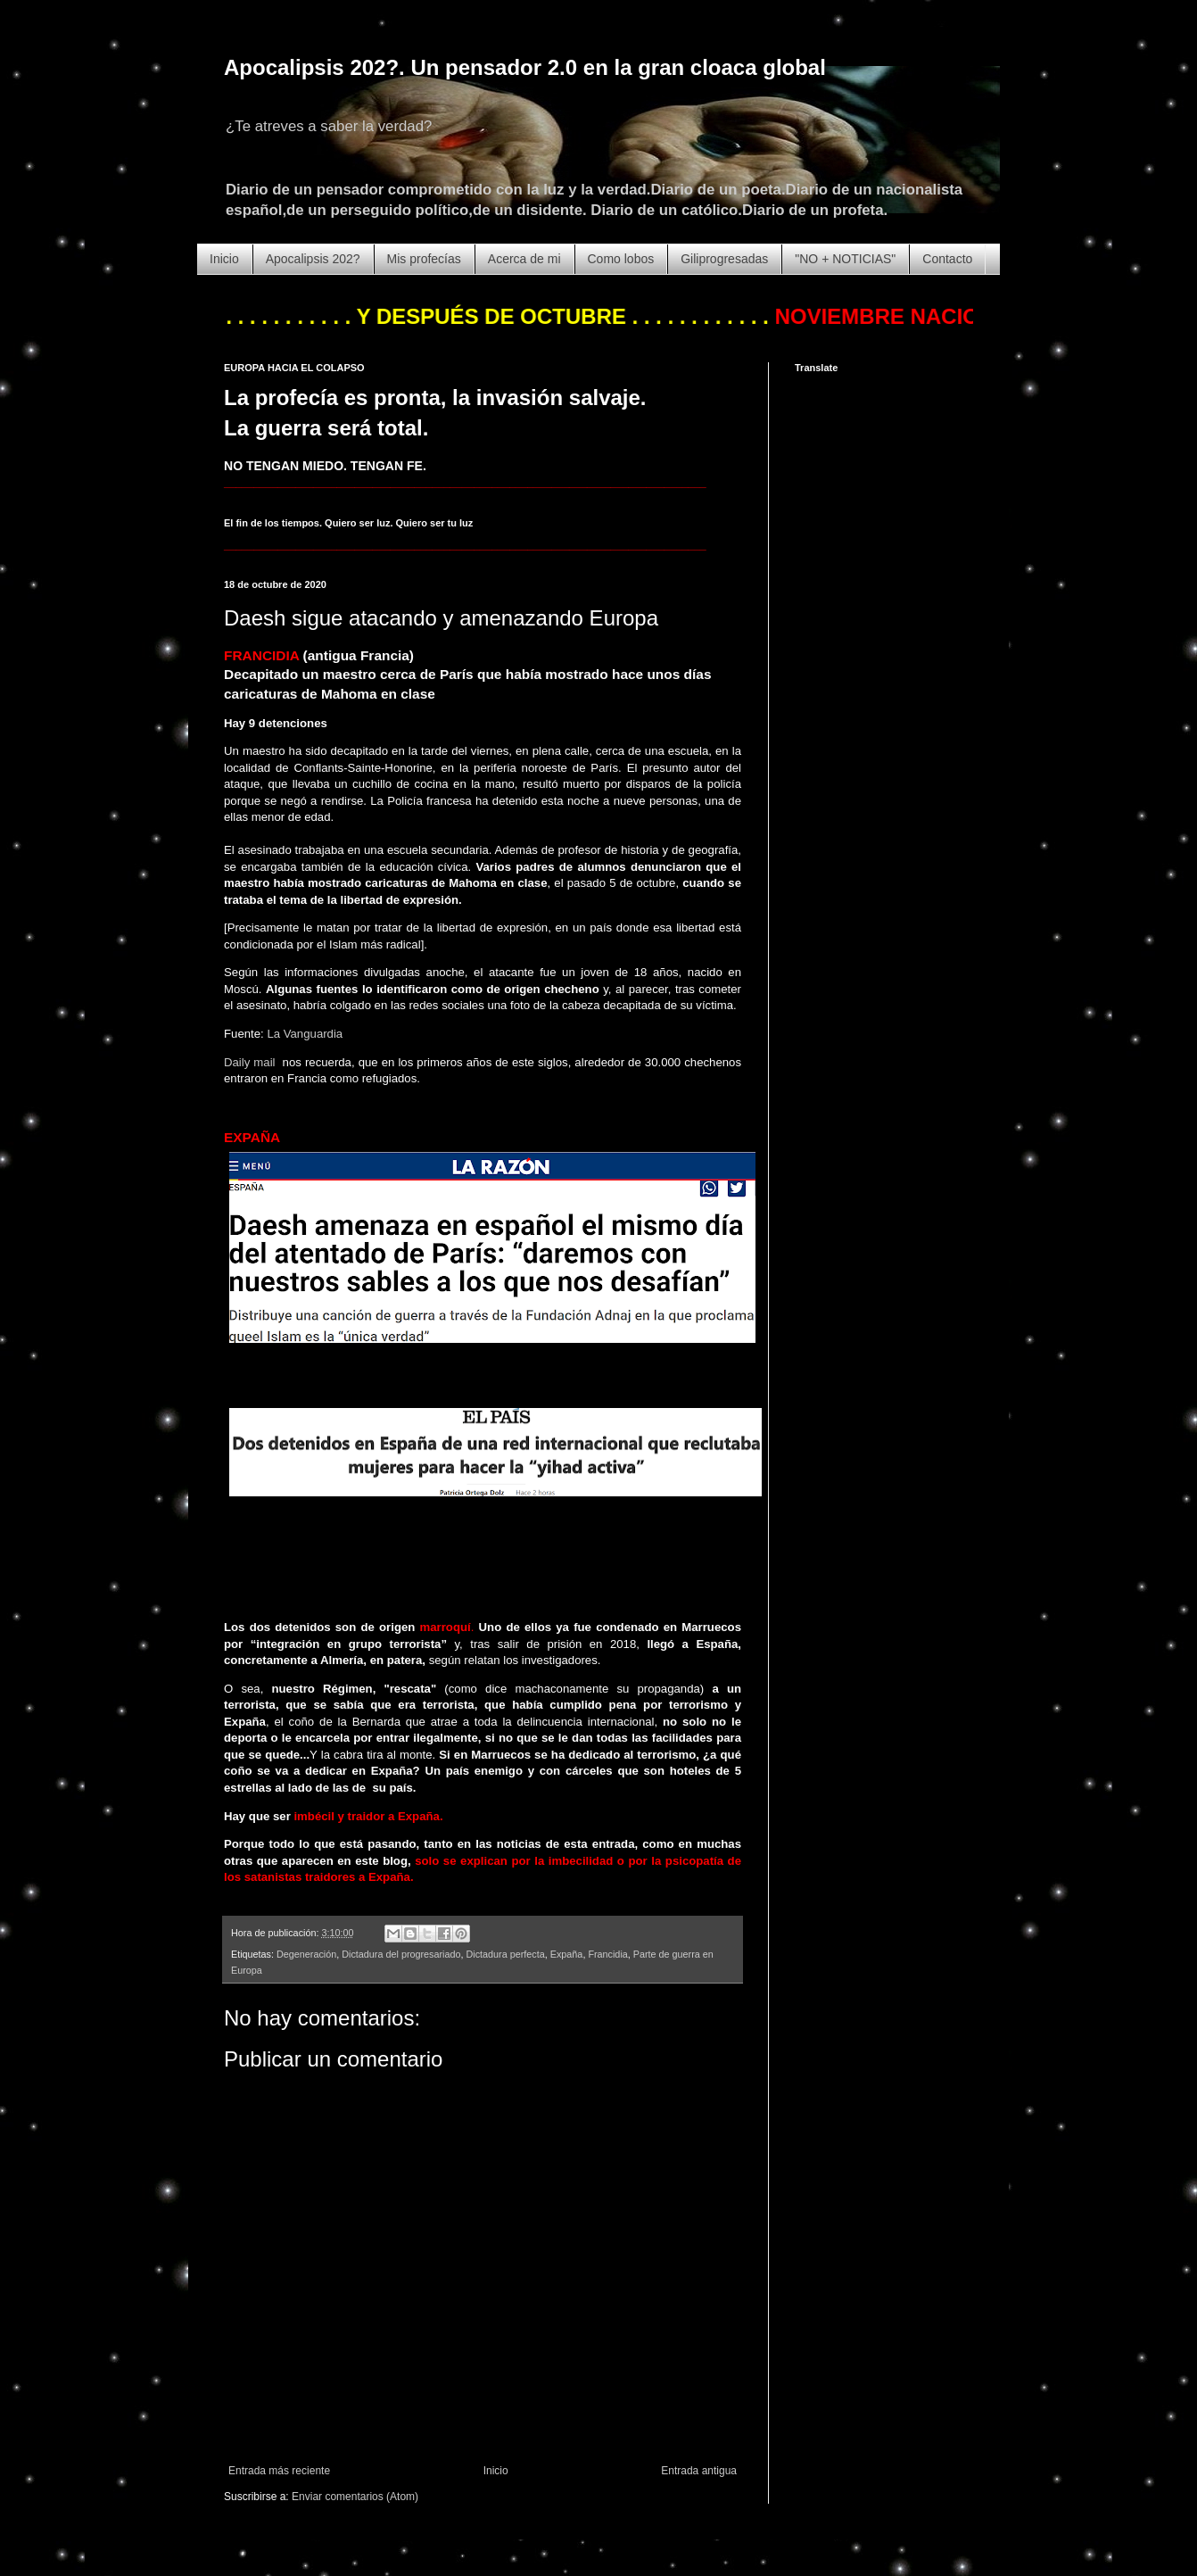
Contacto (947, 259)
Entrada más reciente (279, 2470)
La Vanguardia (305, 1033)
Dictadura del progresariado (401, 1954)
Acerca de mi (524, 259)
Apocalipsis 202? (313, 259)
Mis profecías (424, 259)
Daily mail (250, 1062)
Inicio (224, 259)
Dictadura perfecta (505, 1954)
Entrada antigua (699, 2470)
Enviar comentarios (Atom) (355, 2496)
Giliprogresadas (724, 259)
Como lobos (621, 259)
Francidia (607, 1954)
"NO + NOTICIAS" (845, 259)
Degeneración (306, 1954)
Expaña (566, 1954)
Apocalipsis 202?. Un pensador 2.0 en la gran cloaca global (525, 67)
